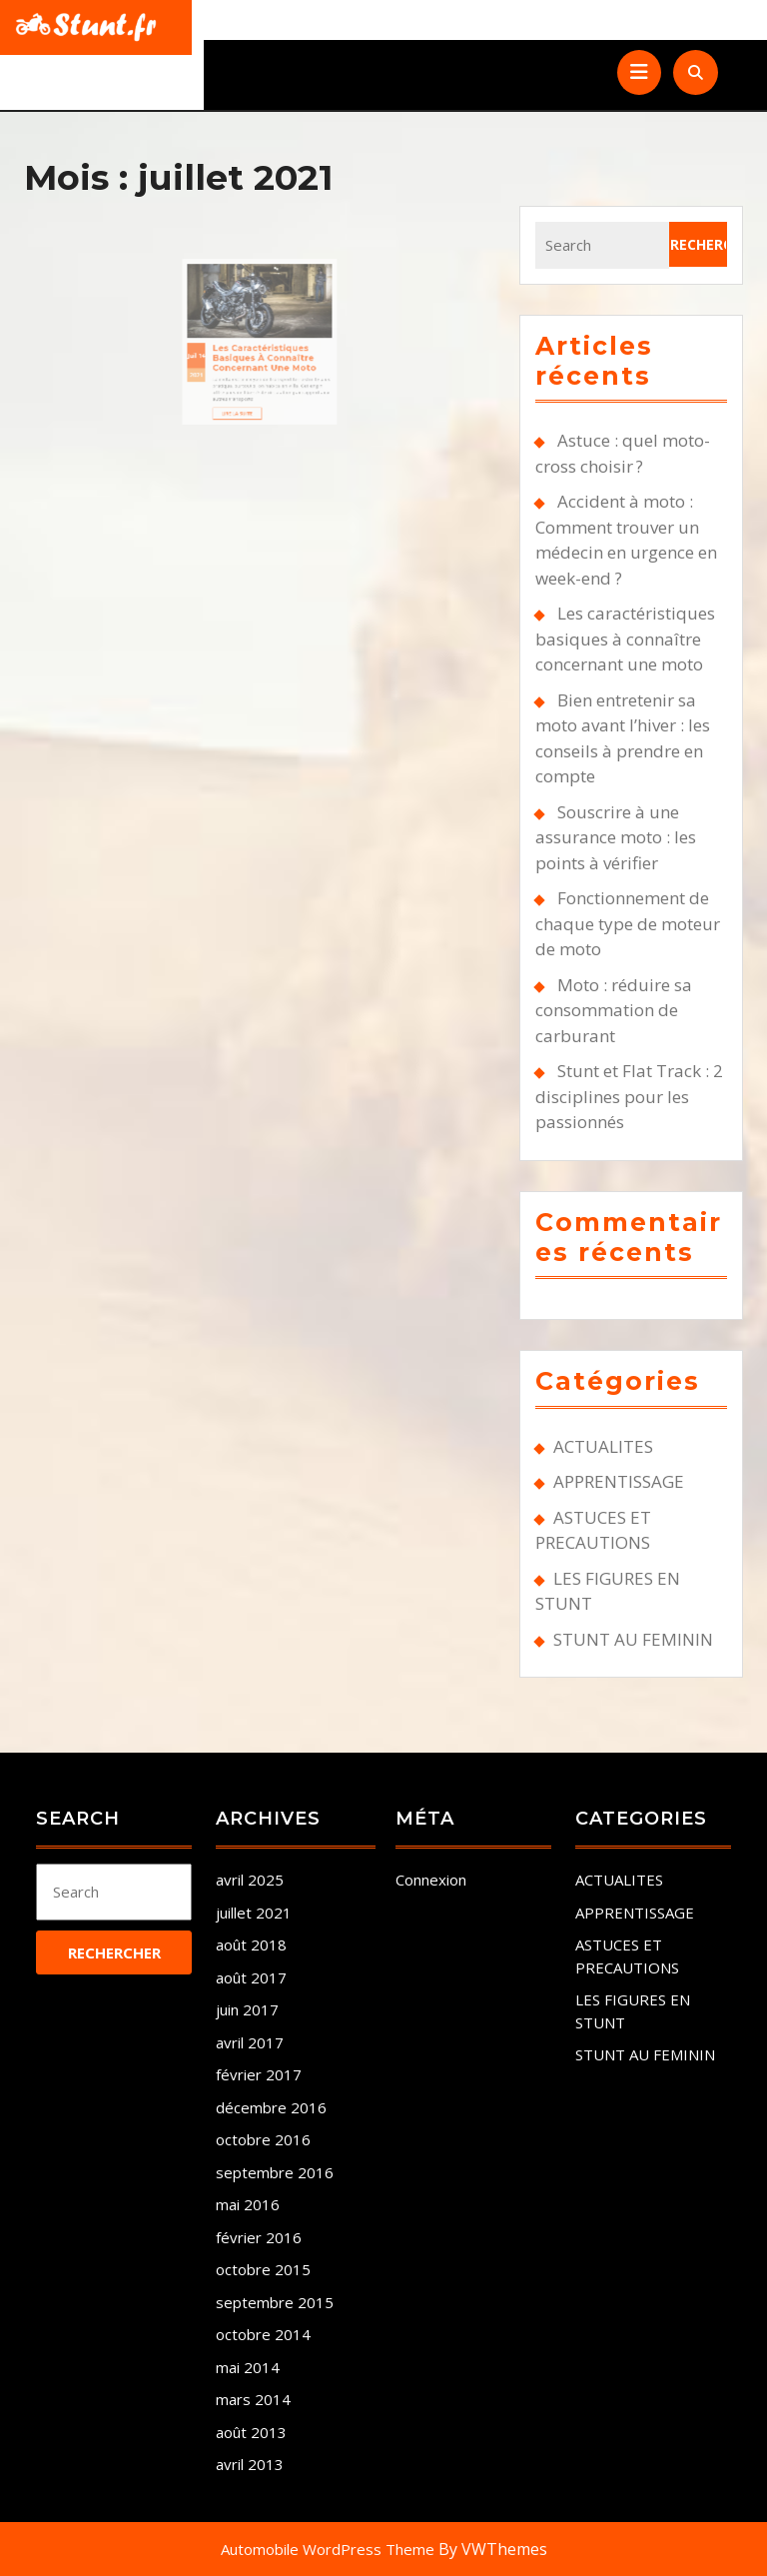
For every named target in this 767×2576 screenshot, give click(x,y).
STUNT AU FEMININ (633, 1639)
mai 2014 (248, 2367)
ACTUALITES (603, 1446)
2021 (223, 335)
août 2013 (251, 2432)
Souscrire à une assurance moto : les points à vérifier (615, 837)
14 (226, 324)
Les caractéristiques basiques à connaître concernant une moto (263, 325)
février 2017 (259, 2074)
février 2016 (259, 2237)
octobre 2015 (263, 2269)
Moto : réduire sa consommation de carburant (613, 1010)
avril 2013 (250, 2464)
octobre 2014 (263, 2334)
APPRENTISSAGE (618, 1481)
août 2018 (251, 1944)
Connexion (430, 1880)
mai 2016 (248, 2204)
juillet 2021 (254, 1913)
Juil (220, 324)
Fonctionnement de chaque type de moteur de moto (627, 923)
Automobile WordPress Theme (327, 2549)
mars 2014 (253, 2399)
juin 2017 (247, 2009)
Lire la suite (249, 359)
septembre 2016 (275, 2172)
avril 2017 (250, 2042)
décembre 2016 (271, 2107)
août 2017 (251, 1977)
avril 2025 (250, 1880)
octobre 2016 (263, 2139)
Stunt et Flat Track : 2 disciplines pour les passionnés (629, 1096)
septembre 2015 (275, 2302)
